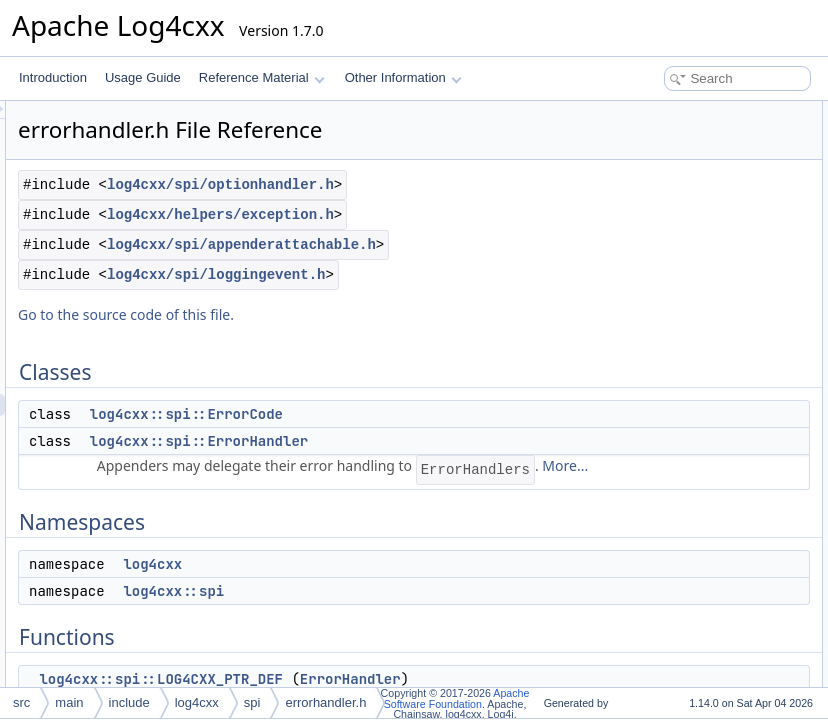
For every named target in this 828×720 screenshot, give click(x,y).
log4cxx (641, 200)
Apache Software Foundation (457, 698)
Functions (631, 244)
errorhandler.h (325, 702)
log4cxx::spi (652, 222)
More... (496, 625)
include (129, 702)
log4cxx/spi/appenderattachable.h (415, 338)
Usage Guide (143, 77)
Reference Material (261, 77)
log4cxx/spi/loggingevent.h (390, 390)
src (21, 702)
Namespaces (640, 178)
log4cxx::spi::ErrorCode (436, 530)
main (69, 702)
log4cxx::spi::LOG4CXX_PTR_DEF (714, 266)
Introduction (53, 77)
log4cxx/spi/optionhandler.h (394, 234)
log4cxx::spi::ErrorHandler (449, 557)
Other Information (403, 77)
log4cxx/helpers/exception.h (394, 286)
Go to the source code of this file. (376, 430)
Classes (626, 112)
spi (252, 702)
